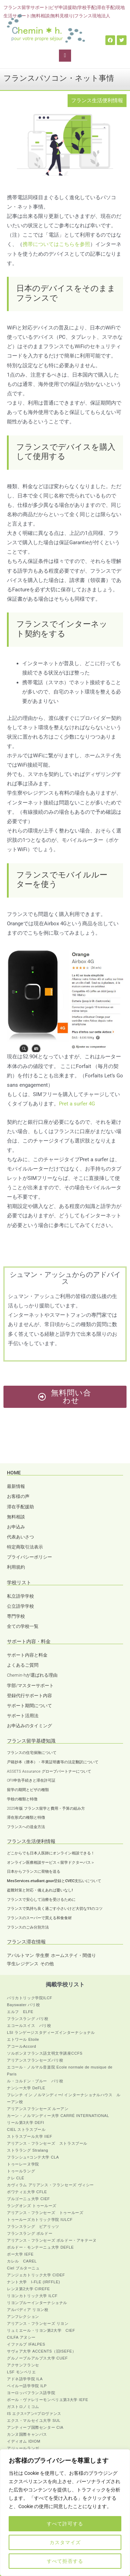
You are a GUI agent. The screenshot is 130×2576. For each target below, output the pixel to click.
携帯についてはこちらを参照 (56, 244)
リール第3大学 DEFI (25, 2122)
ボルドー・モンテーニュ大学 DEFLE (40, 2247)
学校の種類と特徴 (22, 1799)
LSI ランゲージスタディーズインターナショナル (51, 2032)
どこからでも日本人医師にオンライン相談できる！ (51, 1853)
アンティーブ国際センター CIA (35, 2427)
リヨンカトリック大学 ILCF (32, 2296)
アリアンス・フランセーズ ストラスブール (47, 2143)
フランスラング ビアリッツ (33, 2226)
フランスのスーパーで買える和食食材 (39, 1918)
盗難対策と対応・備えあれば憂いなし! (40, 1890)
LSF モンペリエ (21, 2372)
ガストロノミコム (23, 2407)
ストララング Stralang (27, 2150)
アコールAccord (21, 2046)
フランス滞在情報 (26, 1941)
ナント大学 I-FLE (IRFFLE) (33, 2282)
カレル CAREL (22, 2261)
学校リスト (19, 1582)
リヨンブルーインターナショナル (37, 2303)
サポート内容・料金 (29, 1641)
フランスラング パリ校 (28, 2019)
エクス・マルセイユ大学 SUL (33, 2420)
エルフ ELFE (20, 2012)
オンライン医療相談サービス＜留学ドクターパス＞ (51, 1862)
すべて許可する (65, 2523)
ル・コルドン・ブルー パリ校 (35, 2081)
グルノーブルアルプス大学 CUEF (37, 2358)
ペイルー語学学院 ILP (27, 2386)
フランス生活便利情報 (97, 100)
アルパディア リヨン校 (28, 2310)
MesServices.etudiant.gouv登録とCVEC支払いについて (54, 1881)
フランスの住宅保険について (32, 1752)
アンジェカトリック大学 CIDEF (36, 2275)
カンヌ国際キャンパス (27, 2434)
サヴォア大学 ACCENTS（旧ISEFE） (41, 2351)
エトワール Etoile (23, 2039)
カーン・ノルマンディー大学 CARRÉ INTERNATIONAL (58, 2116)
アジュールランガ (23, 2448)
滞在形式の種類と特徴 (26, 1817)
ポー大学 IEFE (20, 2254)
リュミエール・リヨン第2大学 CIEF (41, 2330)
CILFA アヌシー (21, 2337)
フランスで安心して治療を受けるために (41, 1899)
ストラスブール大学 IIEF (29, 2136)
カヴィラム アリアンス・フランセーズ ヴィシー (50, 2185)
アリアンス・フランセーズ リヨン (38, 2323)
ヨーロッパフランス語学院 (31, 2393)
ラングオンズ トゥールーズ (32, 2206)
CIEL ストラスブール (26, 2129)
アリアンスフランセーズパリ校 (35, 2060)
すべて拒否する (65, 2561)
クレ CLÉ (15, 2178)
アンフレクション (23, 2316)
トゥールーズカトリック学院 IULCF (39, 2219)
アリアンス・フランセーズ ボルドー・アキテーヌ (52, 2240)
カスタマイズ (65, 2542)
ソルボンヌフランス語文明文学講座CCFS (45, 2053)
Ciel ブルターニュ (23, 2268)
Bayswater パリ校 (23, 2005)
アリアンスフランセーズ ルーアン (38, 2109)
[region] (65, 2512)
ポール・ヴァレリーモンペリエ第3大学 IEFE (47, 2400)
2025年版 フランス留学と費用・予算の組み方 (46, 1808)
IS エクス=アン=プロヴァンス (34, 2413)
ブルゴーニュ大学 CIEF (28, 2199)
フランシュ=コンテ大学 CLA (33, 2157)
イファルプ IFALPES (26, 2344)
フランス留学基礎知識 (31, 1741)
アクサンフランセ (23, 2365)
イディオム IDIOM (23, 2441)
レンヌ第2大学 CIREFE (28, 2289)
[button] (65, 56)
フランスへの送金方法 (26, 1827)
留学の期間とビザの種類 (28, 1790)
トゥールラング (21, 2171)
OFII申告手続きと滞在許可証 (31, 1780)
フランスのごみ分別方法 (28, 1927)
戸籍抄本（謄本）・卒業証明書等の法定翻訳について (52, 1762)
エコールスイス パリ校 (29, 2025)
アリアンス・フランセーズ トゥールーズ (45, 2213)
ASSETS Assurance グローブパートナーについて (49, 1771)
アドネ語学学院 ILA (25, 2379)
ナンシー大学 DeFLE (26, 2088)
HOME (14, 1472)
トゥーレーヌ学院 (23, 2164)
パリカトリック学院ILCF (29, 1998)
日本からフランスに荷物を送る (33, 1871)
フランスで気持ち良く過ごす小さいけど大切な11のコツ (55, 1908)
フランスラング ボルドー (29, 2233)
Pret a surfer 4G (77, 1104)
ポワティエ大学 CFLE (27, 2192)
